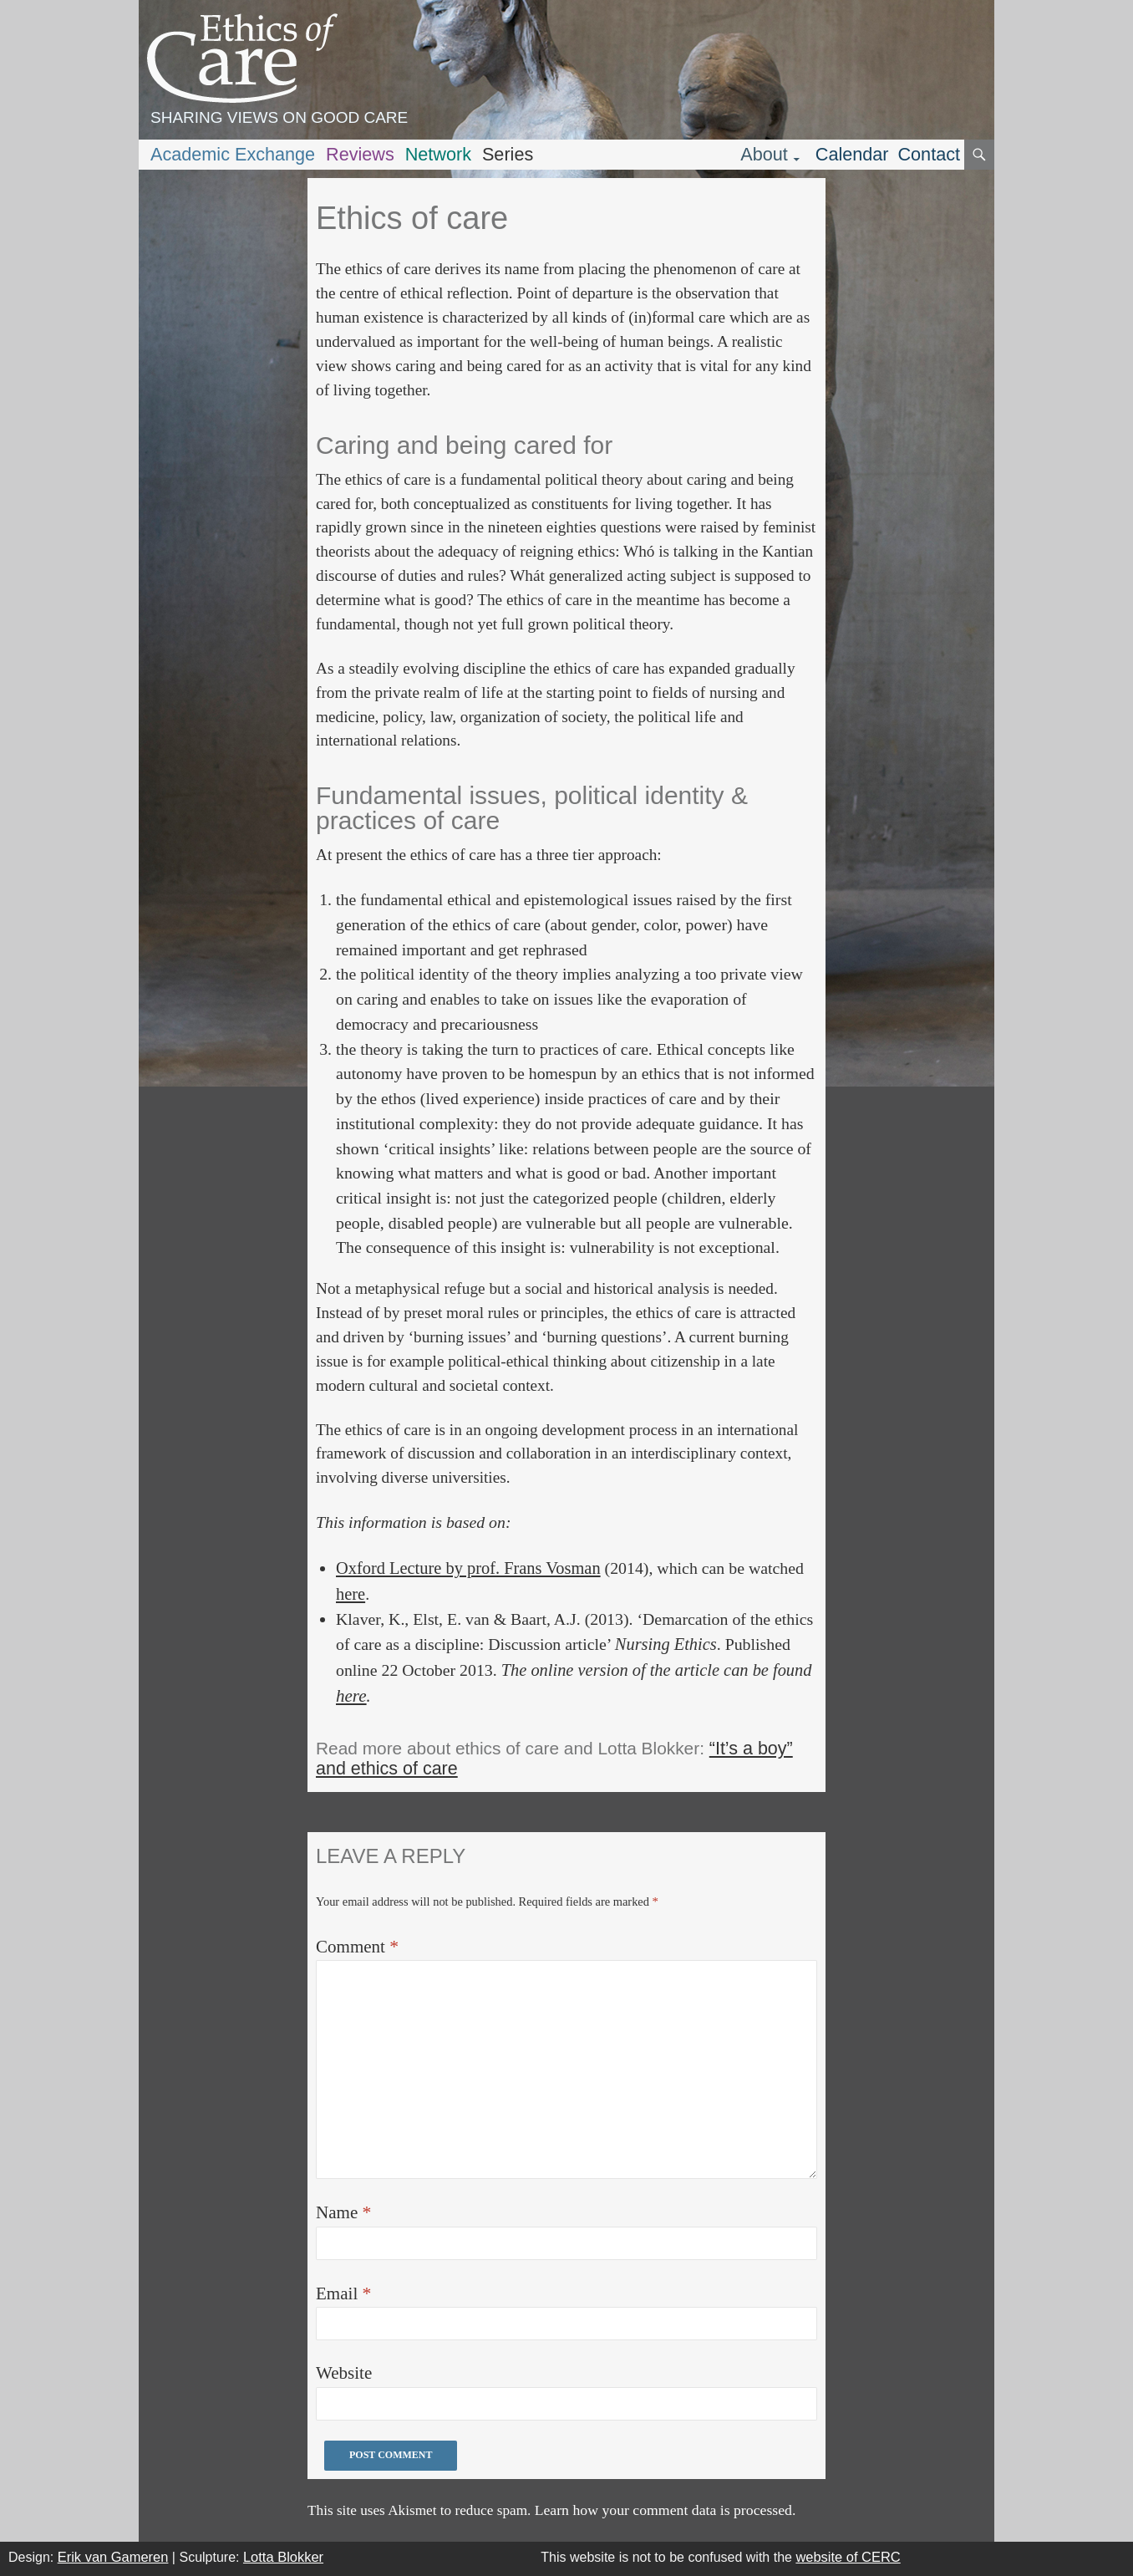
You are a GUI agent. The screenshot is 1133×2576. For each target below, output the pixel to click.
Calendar (852, 154)
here (350, 1594)
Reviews (360, 154)
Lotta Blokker (283, 2556)
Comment (357, 1947)
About (764, 154)
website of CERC (847, 2556)
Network (438, 154)
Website (344, 2373)
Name (343, 2212)
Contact (928, 154)
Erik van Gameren (113, 2556)
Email (343, 2293)
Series (507, 154)
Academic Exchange (232, 154)
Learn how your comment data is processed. (665, 2510)
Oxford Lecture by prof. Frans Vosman (468, 1568)
